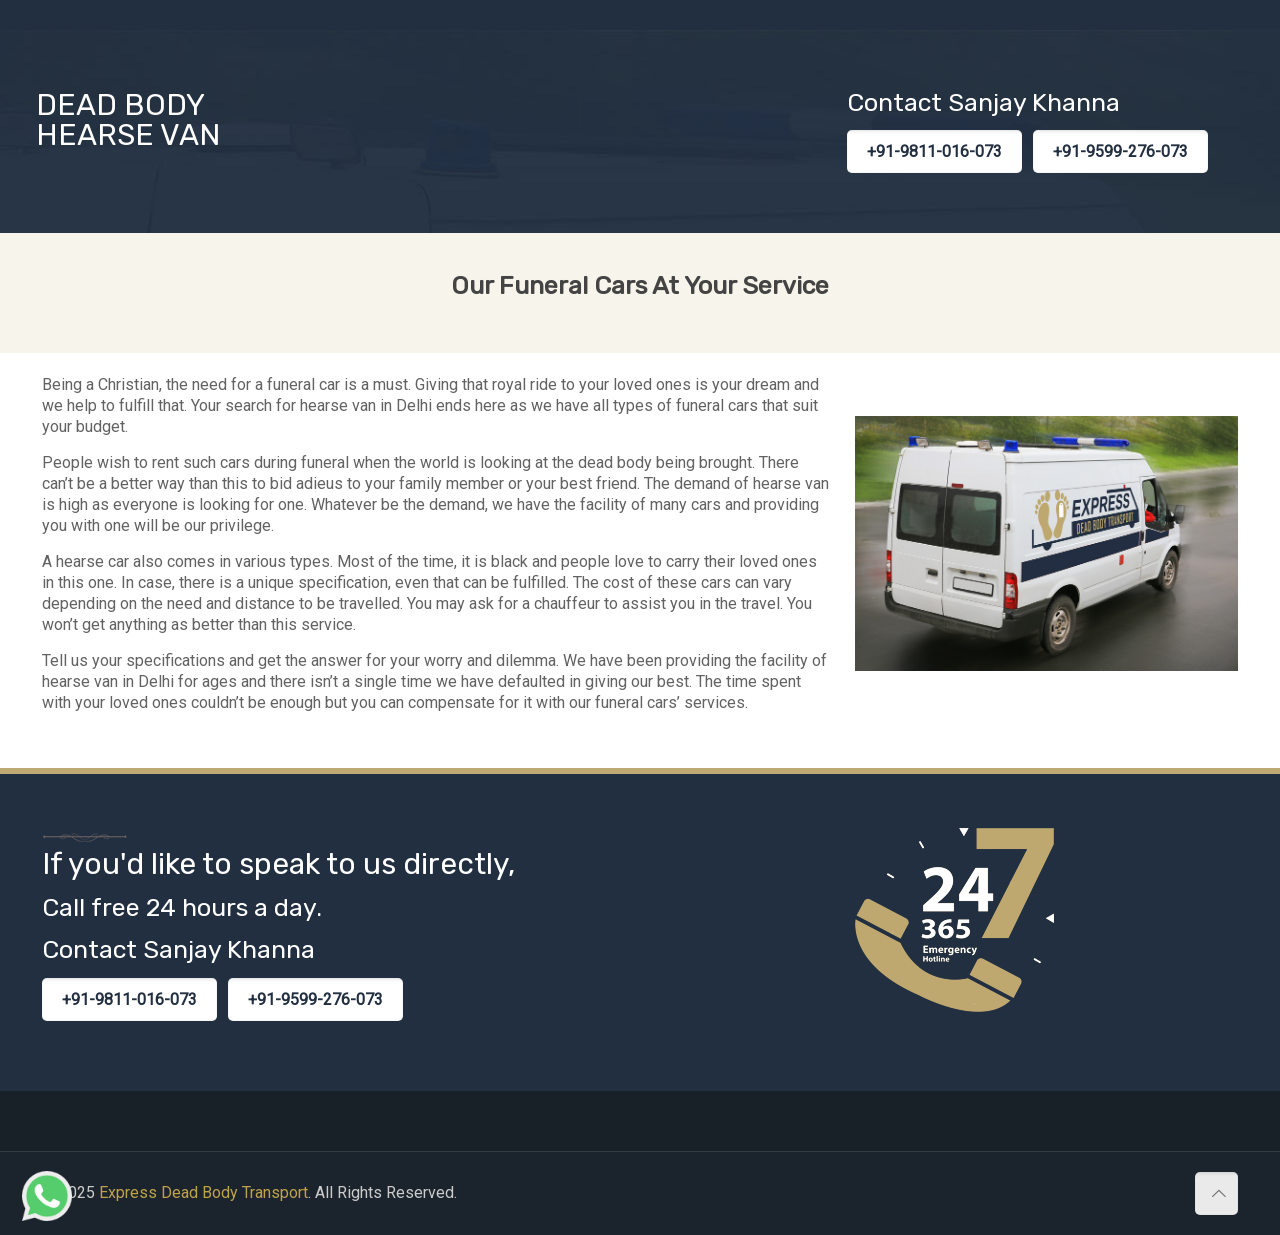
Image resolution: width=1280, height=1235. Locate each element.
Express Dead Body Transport (203, 1192)
